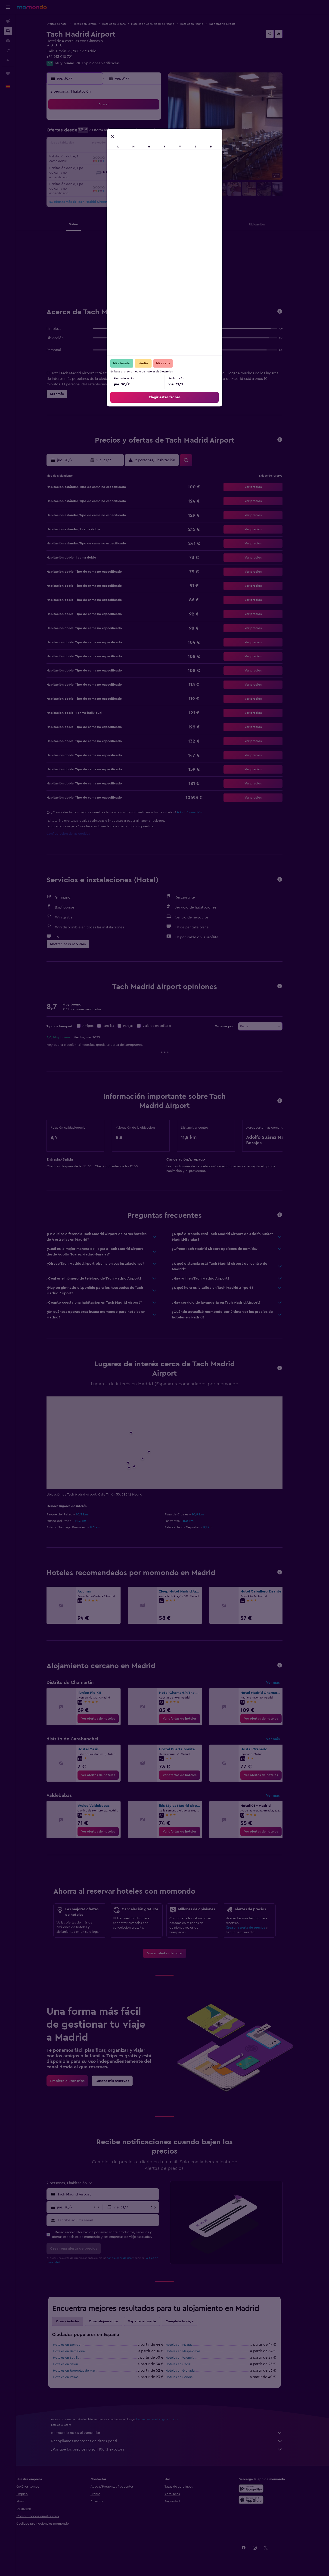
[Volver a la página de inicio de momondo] (32, 7)
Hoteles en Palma (74, 2377)
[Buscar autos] (8, 40)
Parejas (136, 1025)
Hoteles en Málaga (187, 2344)
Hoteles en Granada (188, 2370)
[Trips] (8, 73)
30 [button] (123, 166)
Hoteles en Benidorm (77, 2344)
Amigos (96, 1025)
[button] (8, 7)
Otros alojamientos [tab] (111, 2321)
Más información (197, 812)
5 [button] (157, 122)
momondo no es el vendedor (175, 2432)
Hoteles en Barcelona (77, 2351)
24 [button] (135, 155)
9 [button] (124, 133)
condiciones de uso (127, 2258)
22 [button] (112, 155)
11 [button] (145, 133)
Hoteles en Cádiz (186, 2364)
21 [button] (101, 155)
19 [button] (157, 144)
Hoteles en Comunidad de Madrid (161, 23)
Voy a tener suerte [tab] (150, 2321)
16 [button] (123, 144)
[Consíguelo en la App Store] (263, 2499)
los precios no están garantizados (165, 2419)
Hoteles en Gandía (187, 2377)
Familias (116, 1025)
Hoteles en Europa (93, 23)
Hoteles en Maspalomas (191, 2351)
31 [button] (135, 166)
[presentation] (194, 265)
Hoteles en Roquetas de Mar (82, 2370)
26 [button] (157, 155)
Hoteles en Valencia (188, 2357)
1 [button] (112, 122)
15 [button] (112, 144)
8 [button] (113, 133)
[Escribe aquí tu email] (115, 2220)
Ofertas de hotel (65, 23)
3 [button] (135, 122)
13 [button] (90, 144)
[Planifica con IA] (8, 60)
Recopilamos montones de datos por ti (175, 2441)
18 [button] (146, 144)
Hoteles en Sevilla (74, 2357)
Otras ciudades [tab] (75, 2321)
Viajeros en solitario (165, 1025)
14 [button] (101, 144)
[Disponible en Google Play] (166, 266)
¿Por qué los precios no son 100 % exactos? (175, 2449)
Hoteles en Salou (73, 2364)
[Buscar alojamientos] (8, 31)
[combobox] (268, 1026)
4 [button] (146, 122)
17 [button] (134, 144)
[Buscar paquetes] (8, 50)
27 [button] (90, 166)
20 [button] (90, 155)
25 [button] (146, 155)
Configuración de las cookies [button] (76, 833)
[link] (106, 1718)
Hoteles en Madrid (199, 23)
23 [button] (123, 155)
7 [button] (101, 133)
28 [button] (101, 166)
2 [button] (124, 122)
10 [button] (135, 133)
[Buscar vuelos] (8, 21)
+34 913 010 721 (68, 57)
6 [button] (90, 133)
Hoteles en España (122, 23)
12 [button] (157, 133)
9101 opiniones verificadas (106, 63)
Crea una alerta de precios (253, 1927)
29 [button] (112, 166)
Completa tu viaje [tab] (188, 2321)
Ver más (281, 1682)
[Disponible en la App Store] (194, 266)
